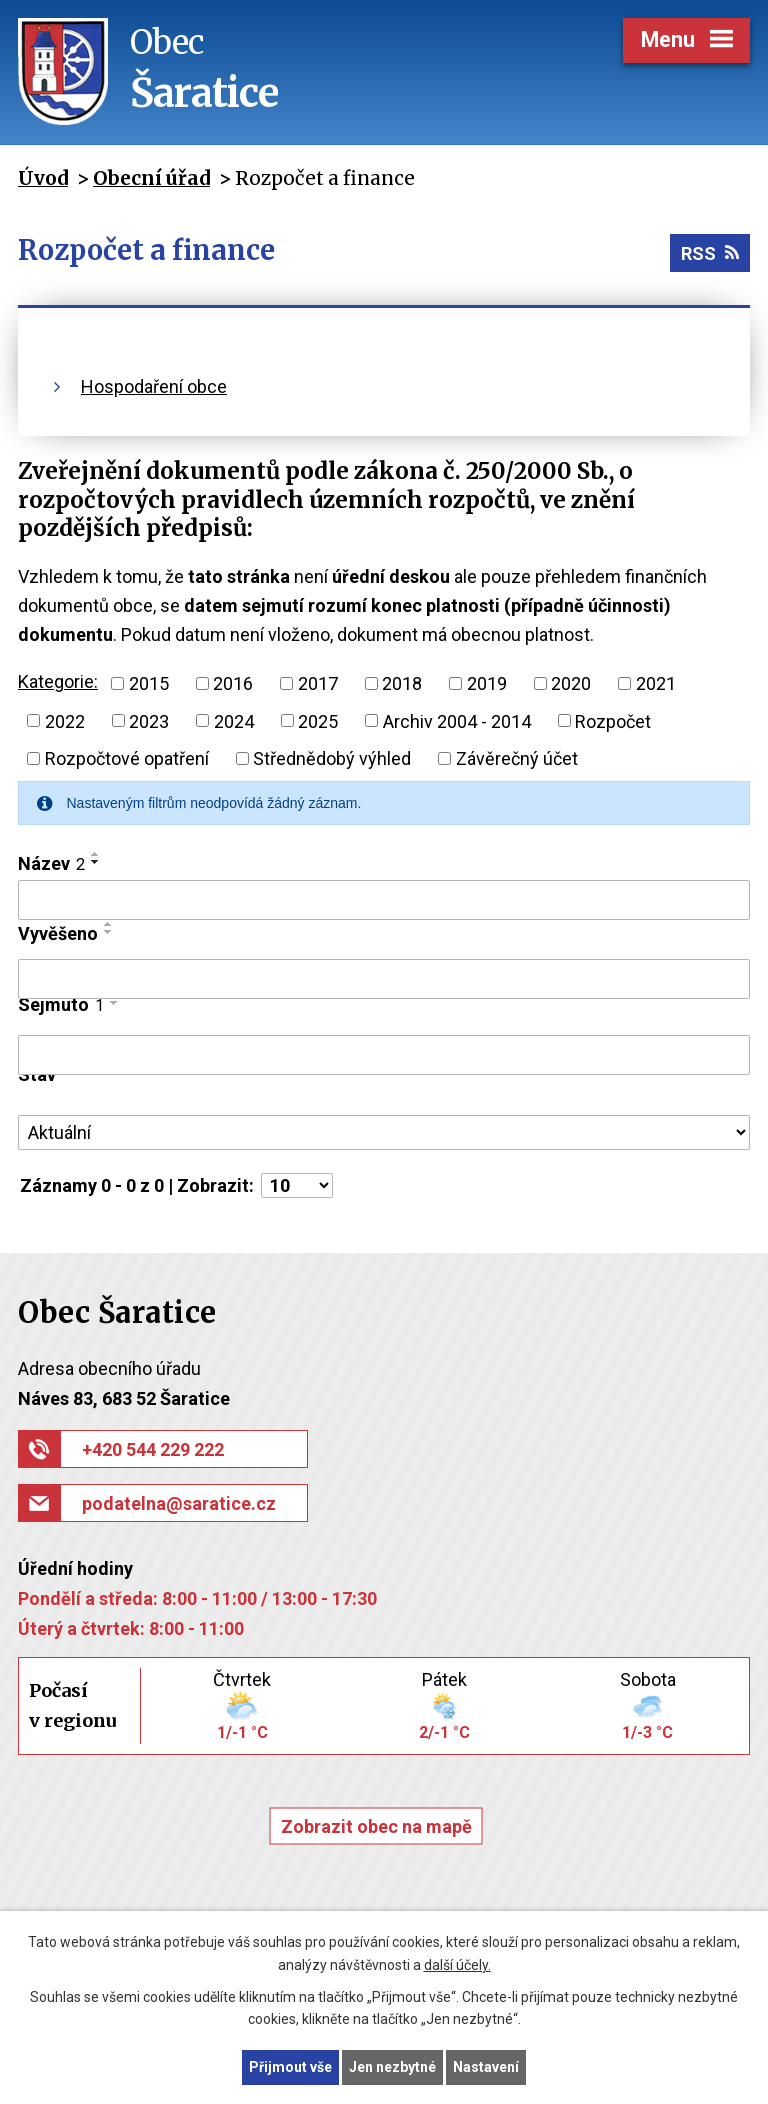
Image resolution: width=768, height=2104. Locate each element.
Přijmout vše (290, 2067)
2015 (149, 683)
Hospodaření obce (154, 386)
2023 (149, 720)
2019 (487, 683)
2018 (402, 683)
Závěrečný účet (517, 758)
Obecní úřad (151, 178)
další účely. (457, 1965)
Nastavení (486, 2067)
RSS (710, 253)
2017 (318, 683)
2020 (571, 683)
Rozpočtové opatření (127, 758)
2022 (65, 720)
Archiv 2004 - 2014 (457, 720)
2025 (318, 720)
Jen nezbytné (392, 2067)
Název (51, 863)
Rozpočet (613, 720)
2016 (233, 683)
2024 (234, 720)
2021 (656, 683)
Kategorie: (58, 681)
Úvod (43, 178)
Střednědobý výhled (332, 758)
